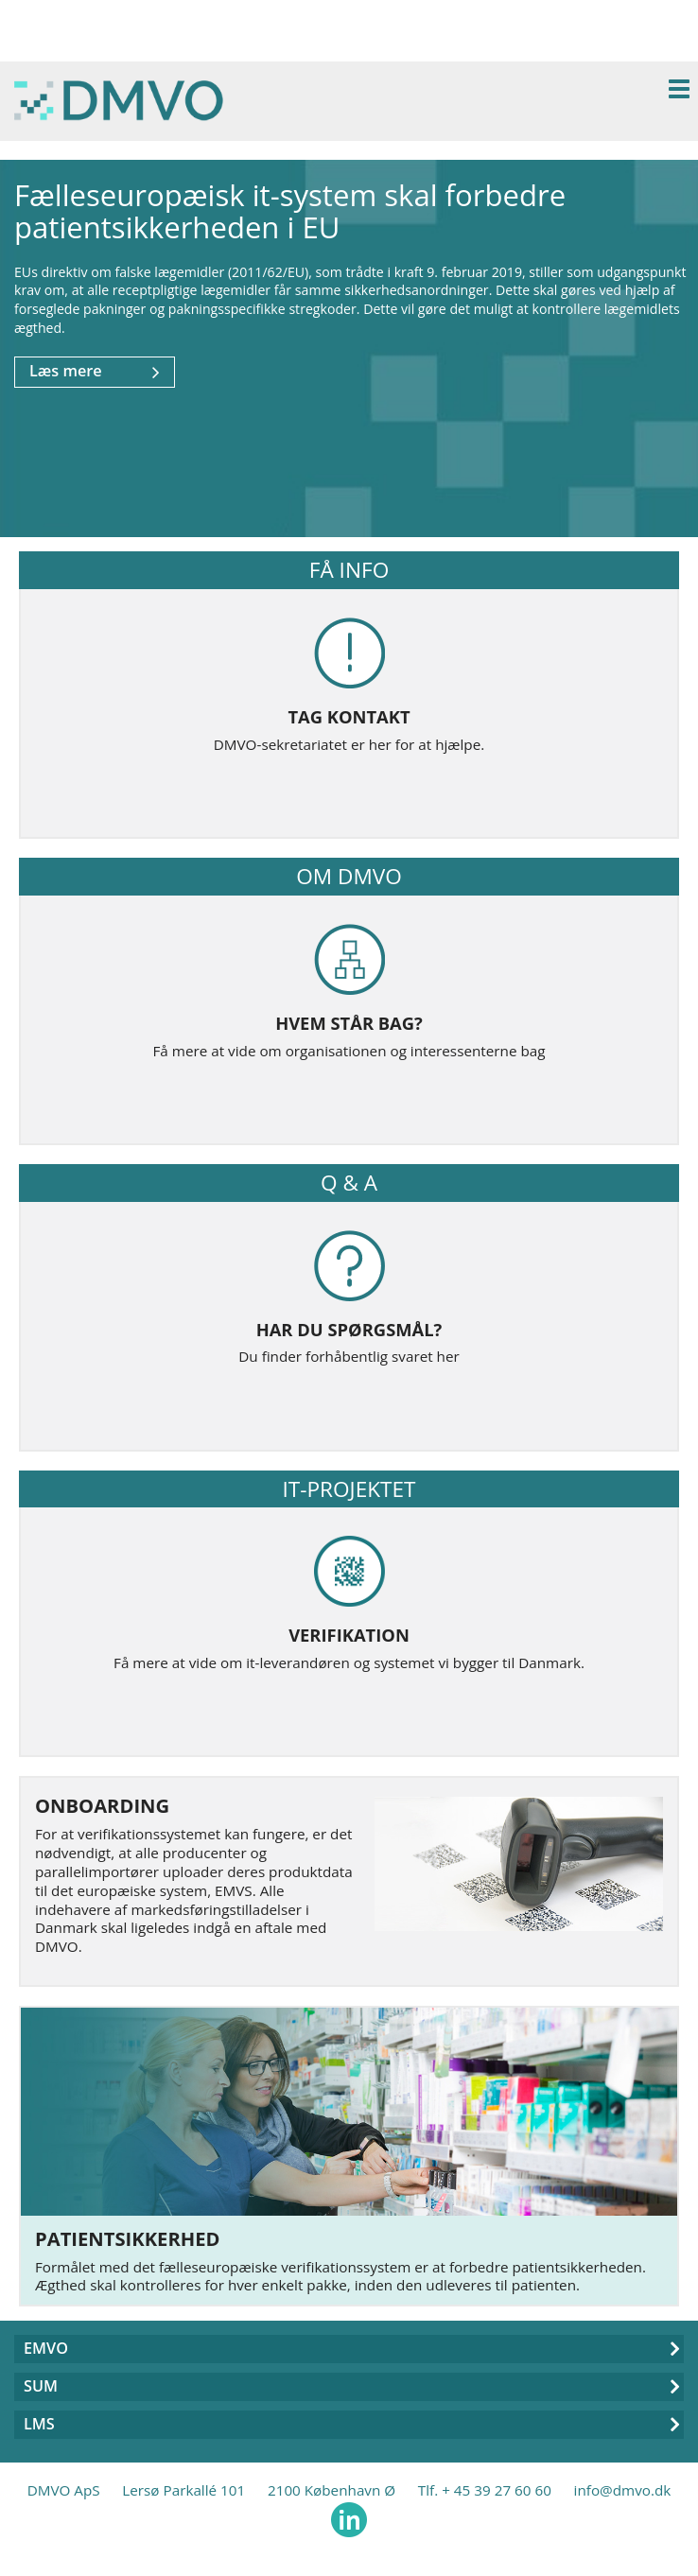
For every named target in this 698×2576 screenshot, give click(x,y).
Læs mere (94, 372)
